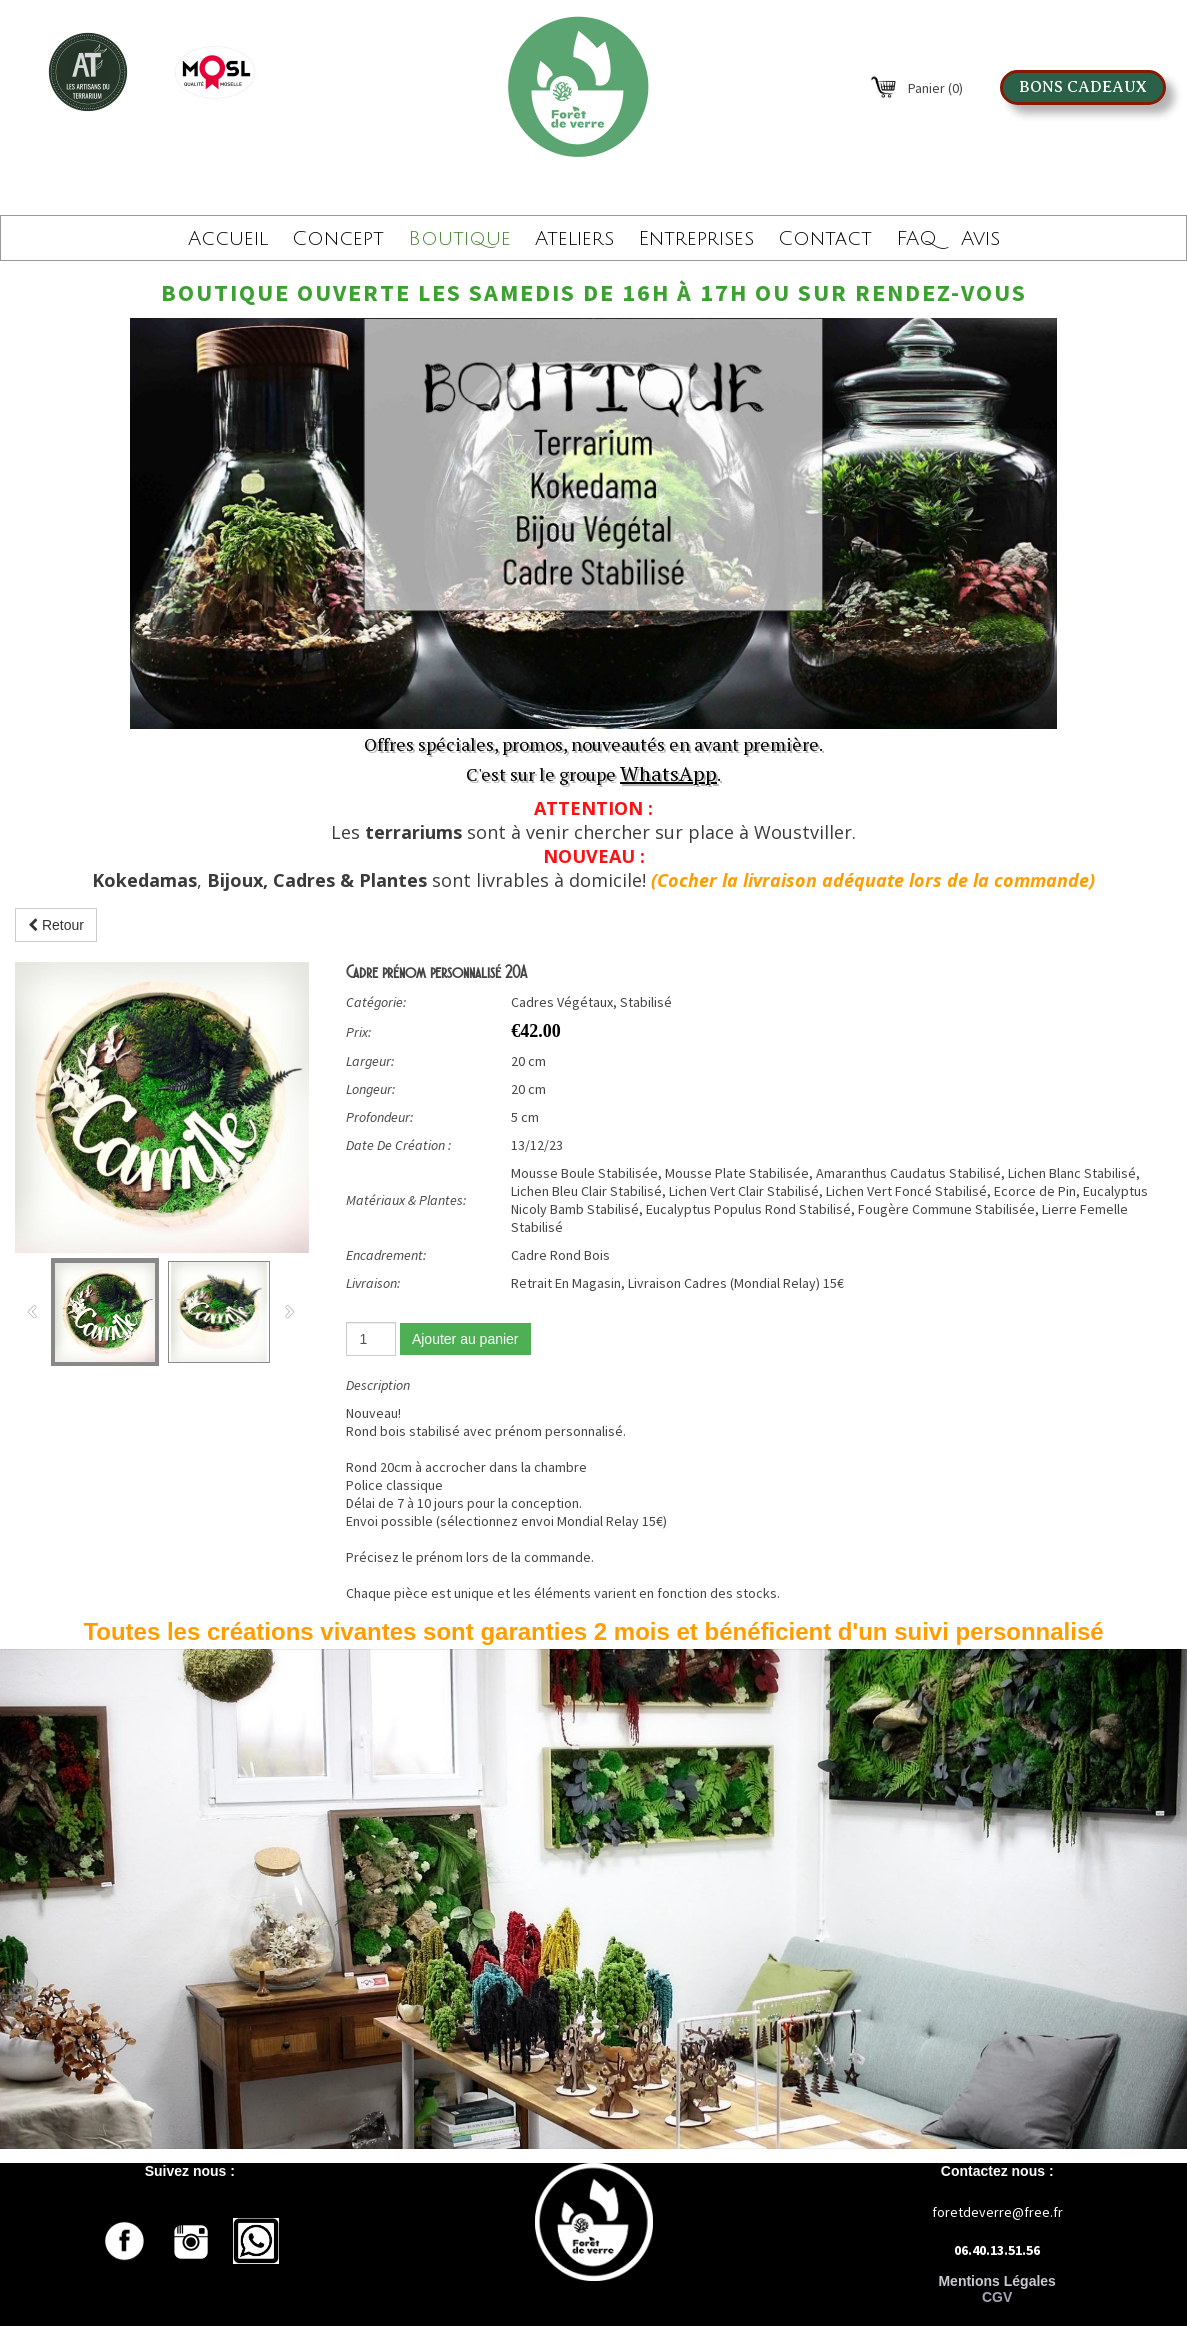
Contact (825, 239)
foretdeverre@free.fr (997, 2212)
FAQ (916, 239)
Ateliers (574, 239)
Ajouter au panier (465, 1339)
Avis (980, 239)
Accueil (228, 239)
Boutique (459, 239)
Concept (338, 239)
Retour (56, 925)
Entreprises (696, 239)
